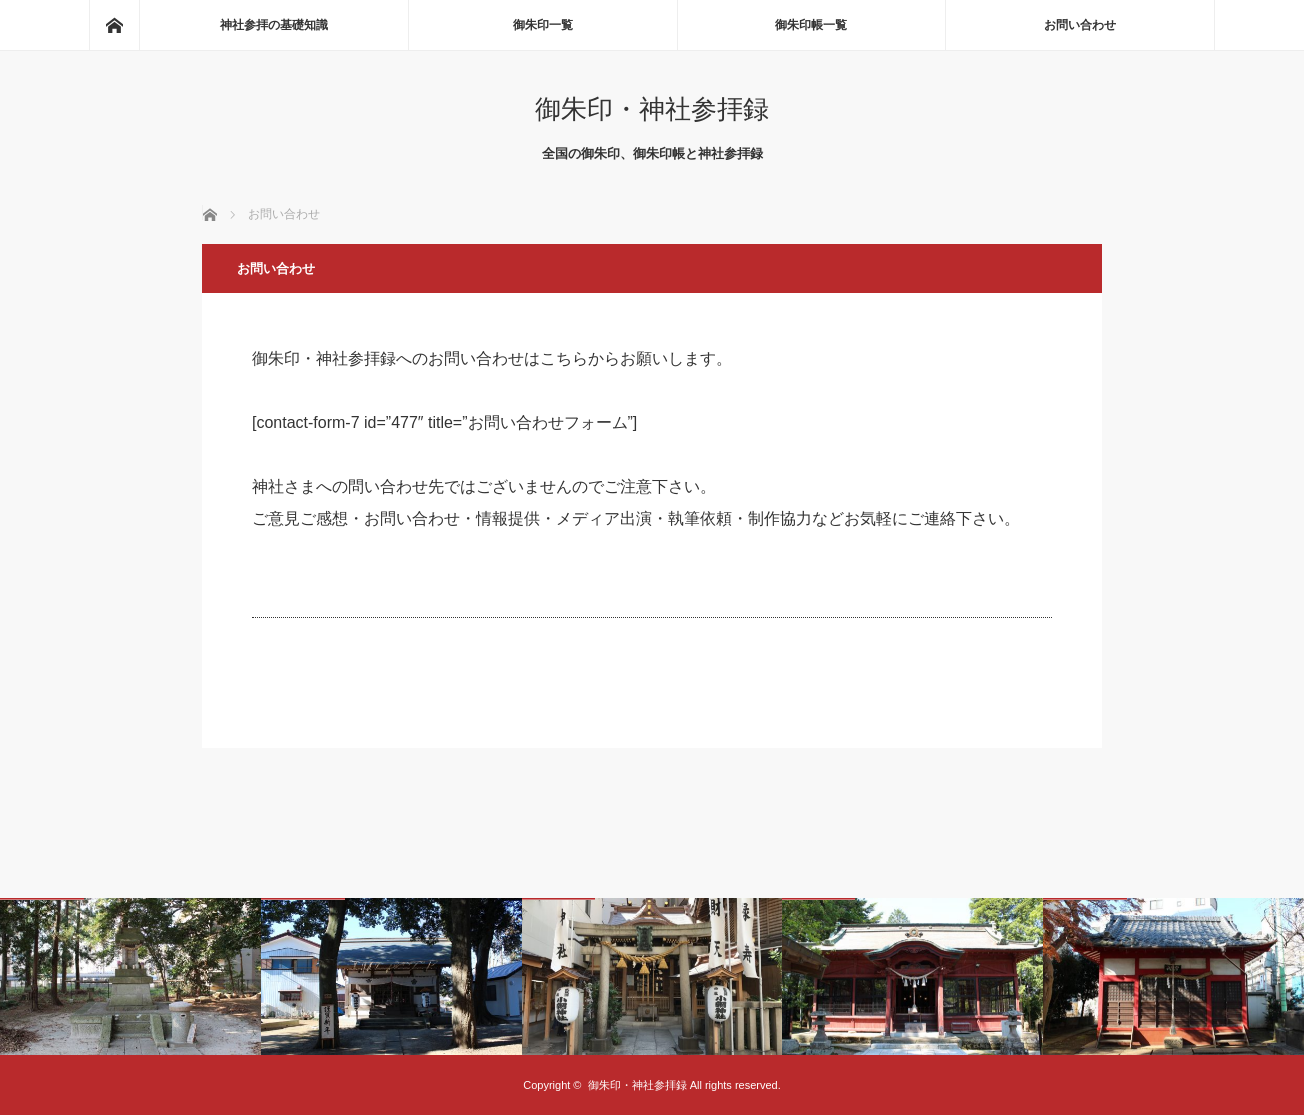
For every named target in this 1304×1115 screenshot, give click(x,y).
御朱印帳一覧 (811, 25)
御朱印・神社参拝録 (652, 109)
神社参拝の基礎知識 (274, 25)
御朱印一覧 (543, 25)
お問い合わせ (1080, 25)
